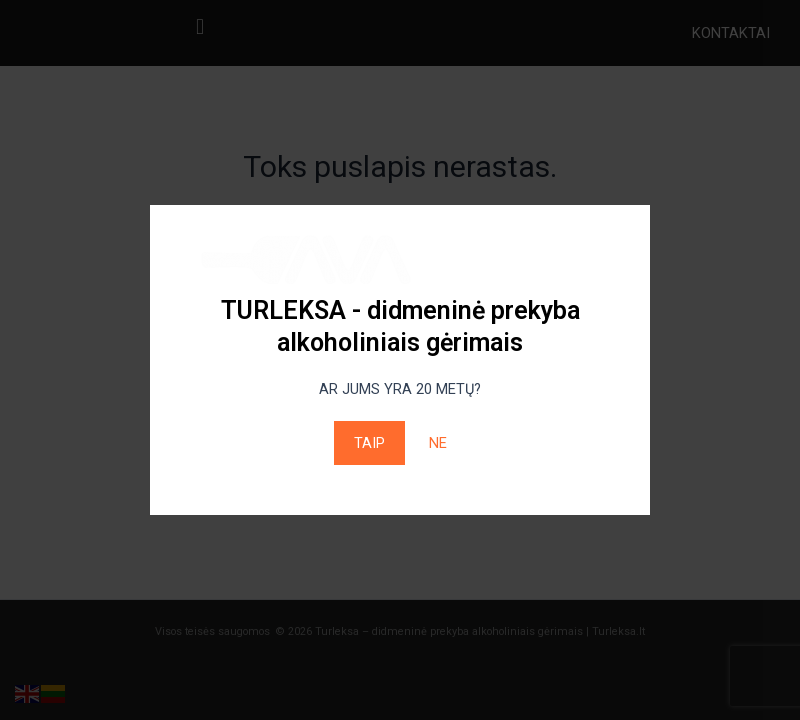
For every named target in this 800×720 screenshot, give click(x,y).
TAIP (369, 443)
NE (438, 443)
